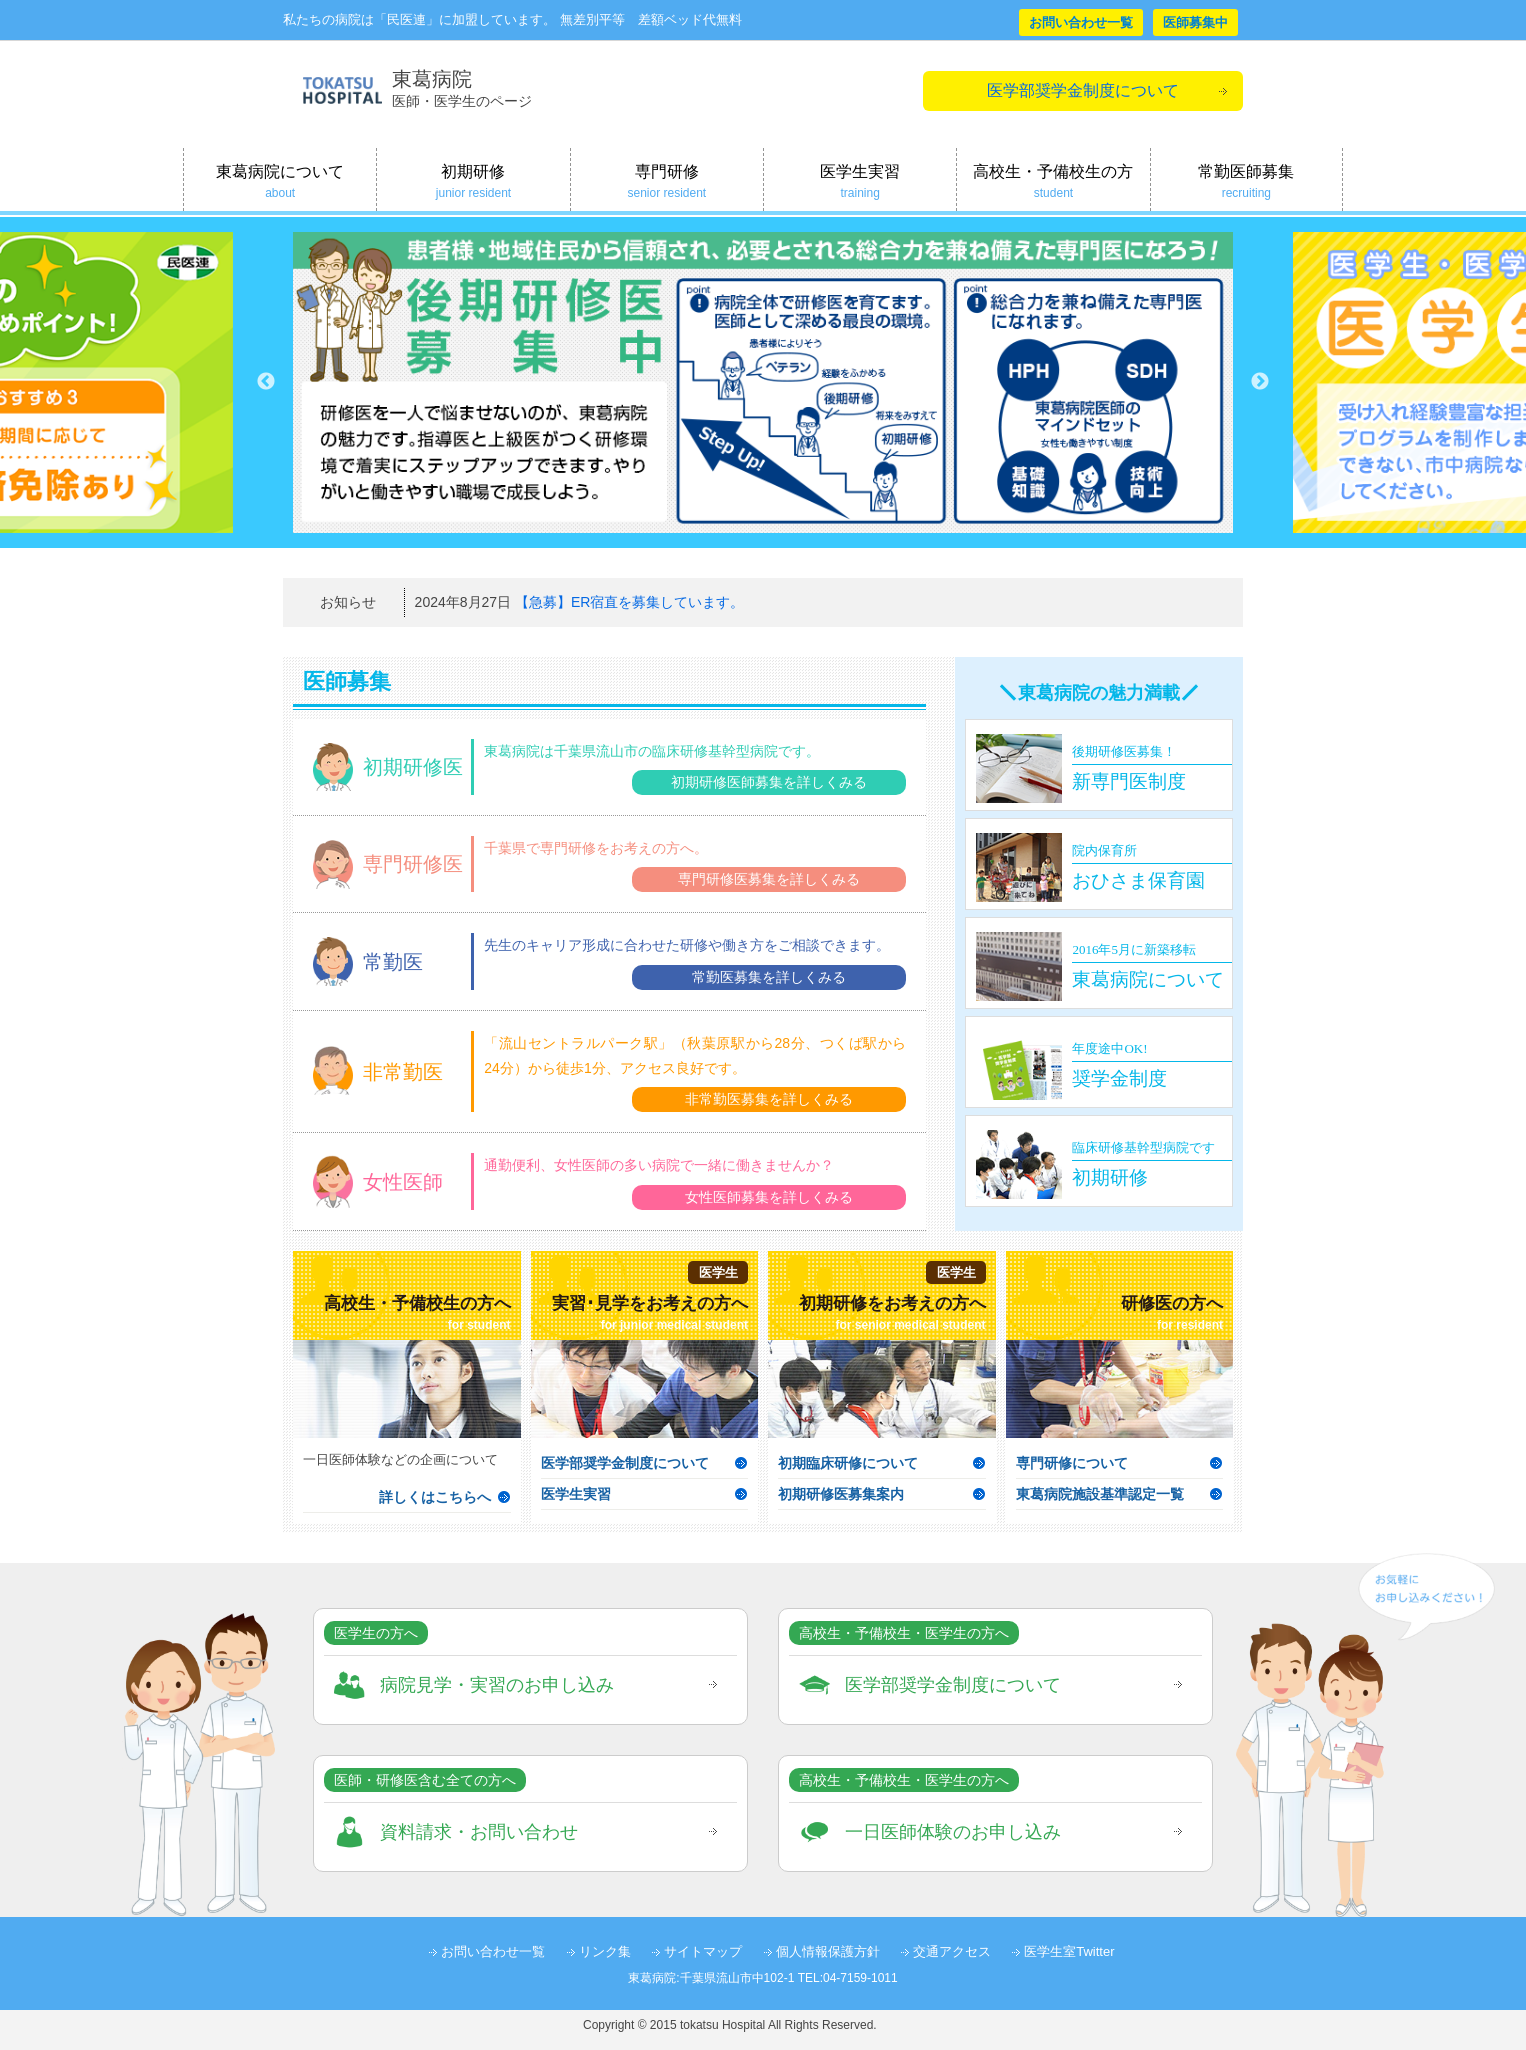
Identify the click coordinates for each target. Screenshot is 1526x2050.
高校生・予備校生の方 (1053, 181)
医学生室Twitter (1069, 1951)
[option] (763, 382)
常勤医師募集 (1246, 181)
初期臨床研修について (848, 1463)
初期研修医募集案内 (841, 1494)
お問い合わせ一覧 (1081, 22)
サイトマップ (703, 1951)
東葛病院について (280, 181)
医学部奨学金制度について (1083, 90)
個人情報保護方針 (828, 1951)
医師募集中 (1195, 22)
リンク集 (605, 1951)
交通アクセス (952, 1951)
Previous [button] (266, 382)
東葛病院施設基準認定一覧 (1100, 1494)
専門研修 (667, 181)
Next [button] (1260, 382)
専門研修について (1072, 1463)
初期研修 (473, 181)
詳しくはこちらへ (435, 1497)
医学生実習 (860, 181)
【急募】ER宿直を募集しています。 (629, 602)
